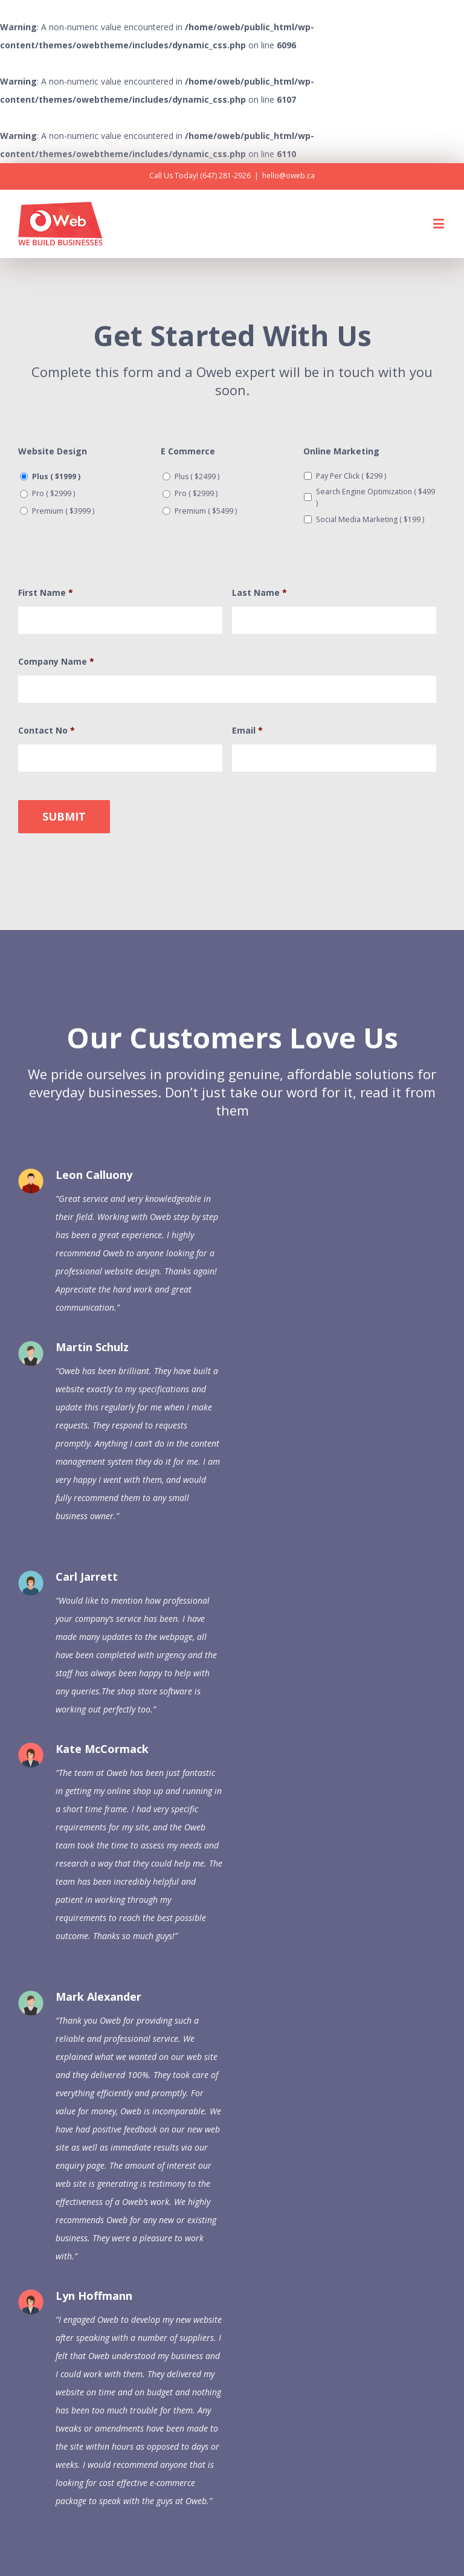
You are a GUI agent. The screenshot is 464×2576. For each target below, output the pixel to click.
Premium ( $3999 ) (63, 511)
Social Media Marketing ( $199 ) (370, 519)
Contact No (46, 730)
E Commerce (188, 451)
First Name (45, 592)
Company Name (56, 661)
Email (247, 730)
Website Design (52, 451)
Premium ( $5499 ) (206, 511)
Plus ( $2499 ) (197, 476)
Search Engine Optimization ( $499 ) (375, 497)
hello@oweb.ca (288, 175)
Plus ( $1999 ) (56, 476)
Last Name (259, 592)
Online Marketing (341, 451)
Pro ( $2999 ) (53, 493)
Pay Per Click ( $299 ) (351, 476)
